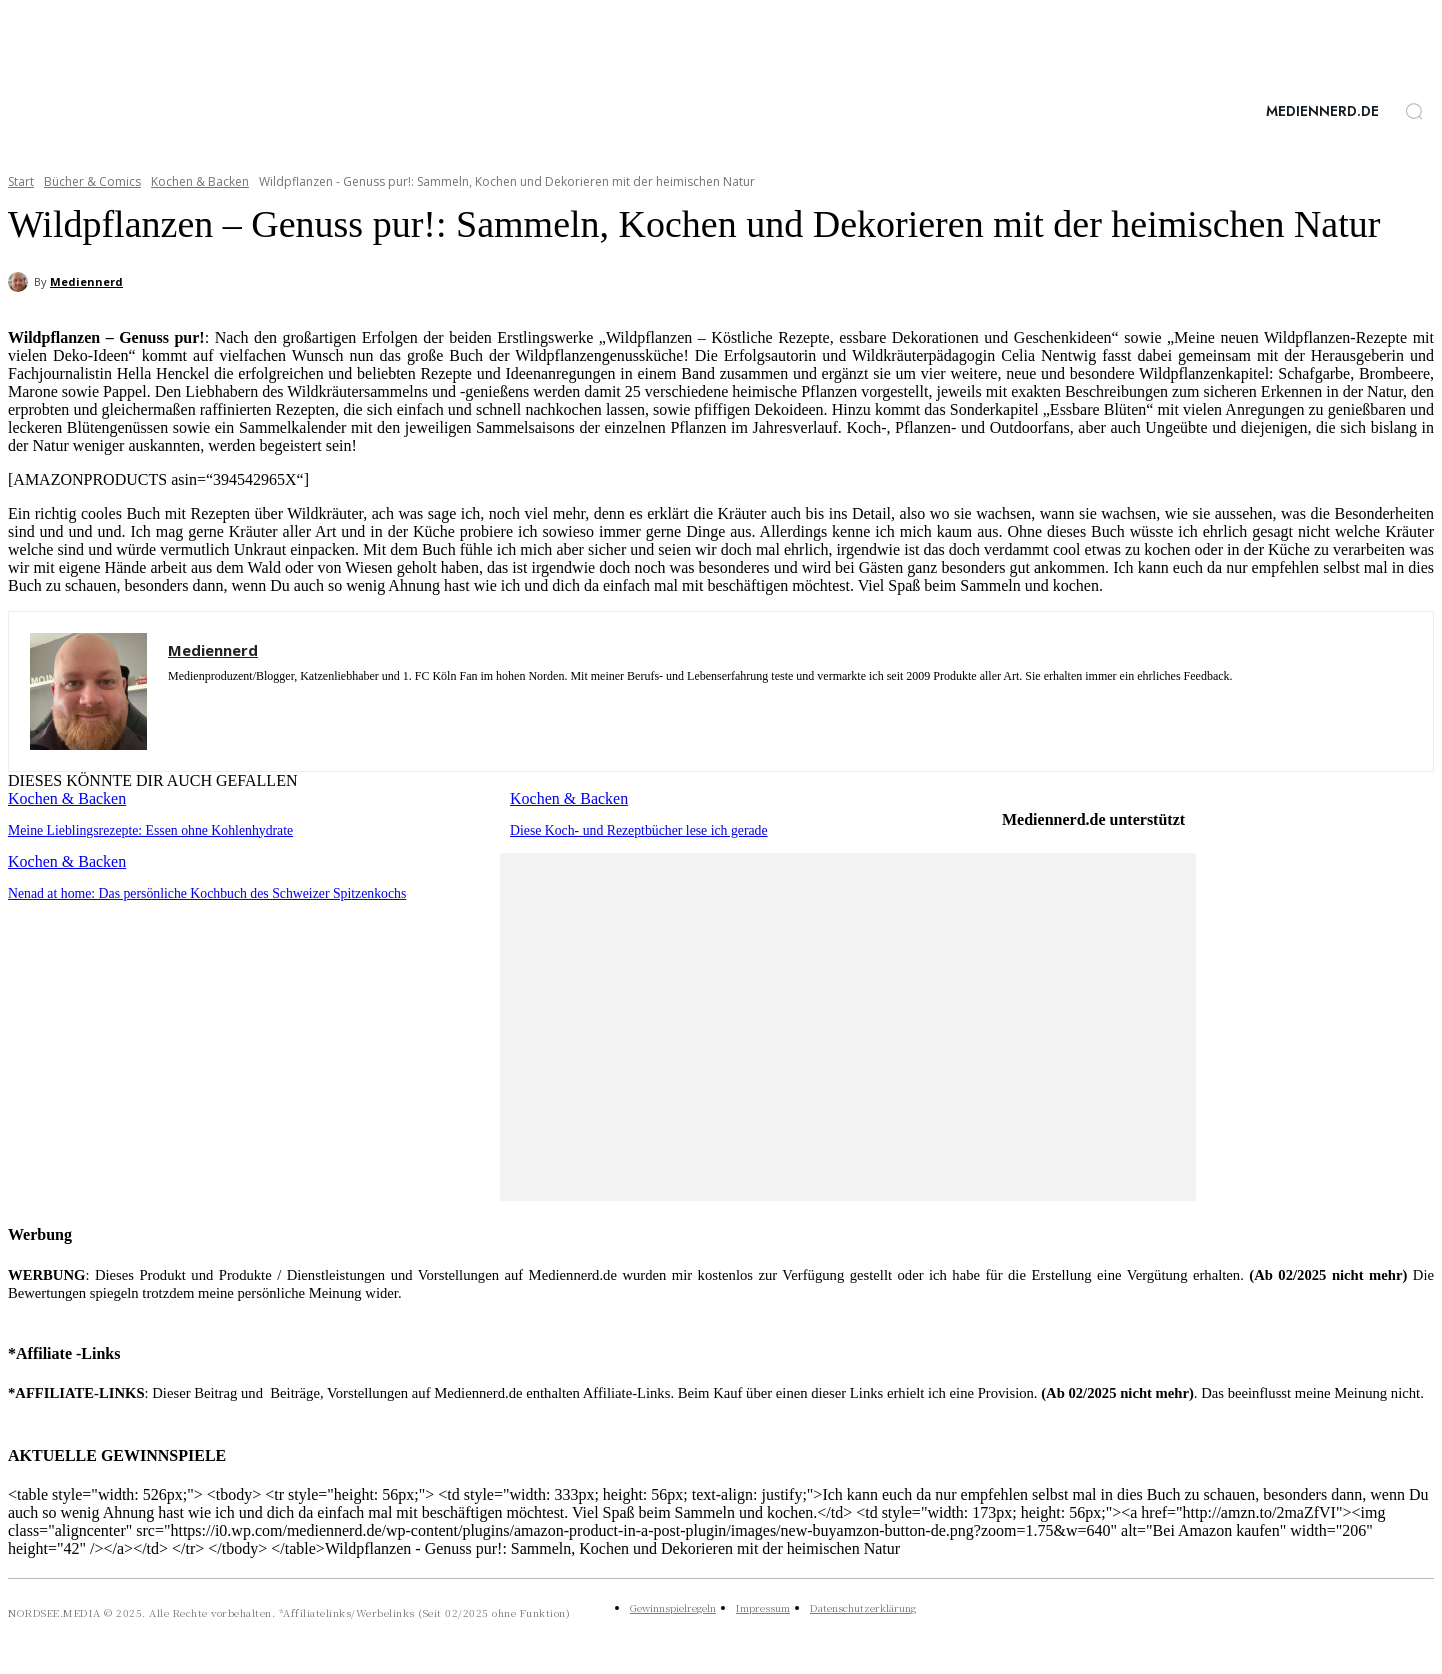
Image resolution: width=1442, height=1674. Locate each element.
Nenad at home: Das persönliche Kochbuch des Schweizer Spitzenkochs (196, 891)
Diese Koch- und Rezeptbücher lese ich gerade (631, 829)
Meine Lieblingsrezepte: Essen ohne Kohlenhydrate (142, 829)
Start (21, 181)
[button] (1414, 111)
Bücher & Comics (92, 181)
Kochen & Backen (200, 181)
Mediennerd (86, 281)
